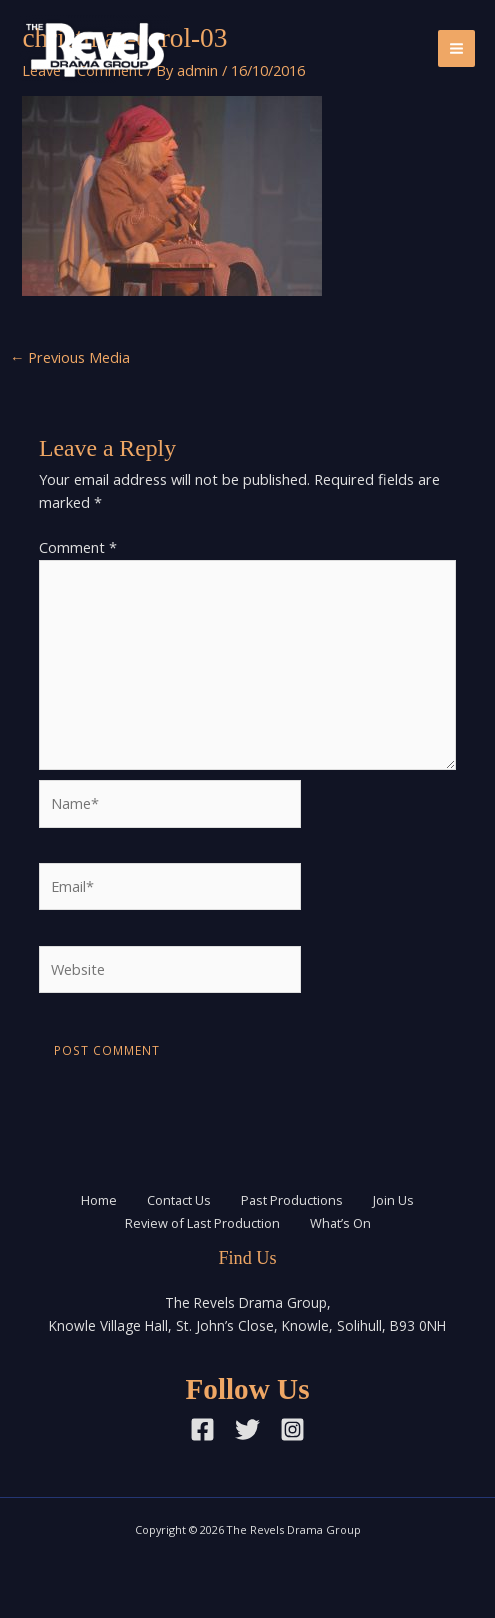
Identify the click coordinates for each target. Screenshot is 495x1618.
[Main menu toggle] (456, 48)
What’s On (340, 1223)
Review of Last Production (202, 1223)
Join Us (393, 1200)
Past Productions (292, 1200)
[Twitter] (247, 1429)
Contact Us (179, 1200)
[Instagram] (292, 1429)
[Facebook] (202, 1429)
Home (99, 1200)
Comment (78, 547)
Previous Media (70, 357)
